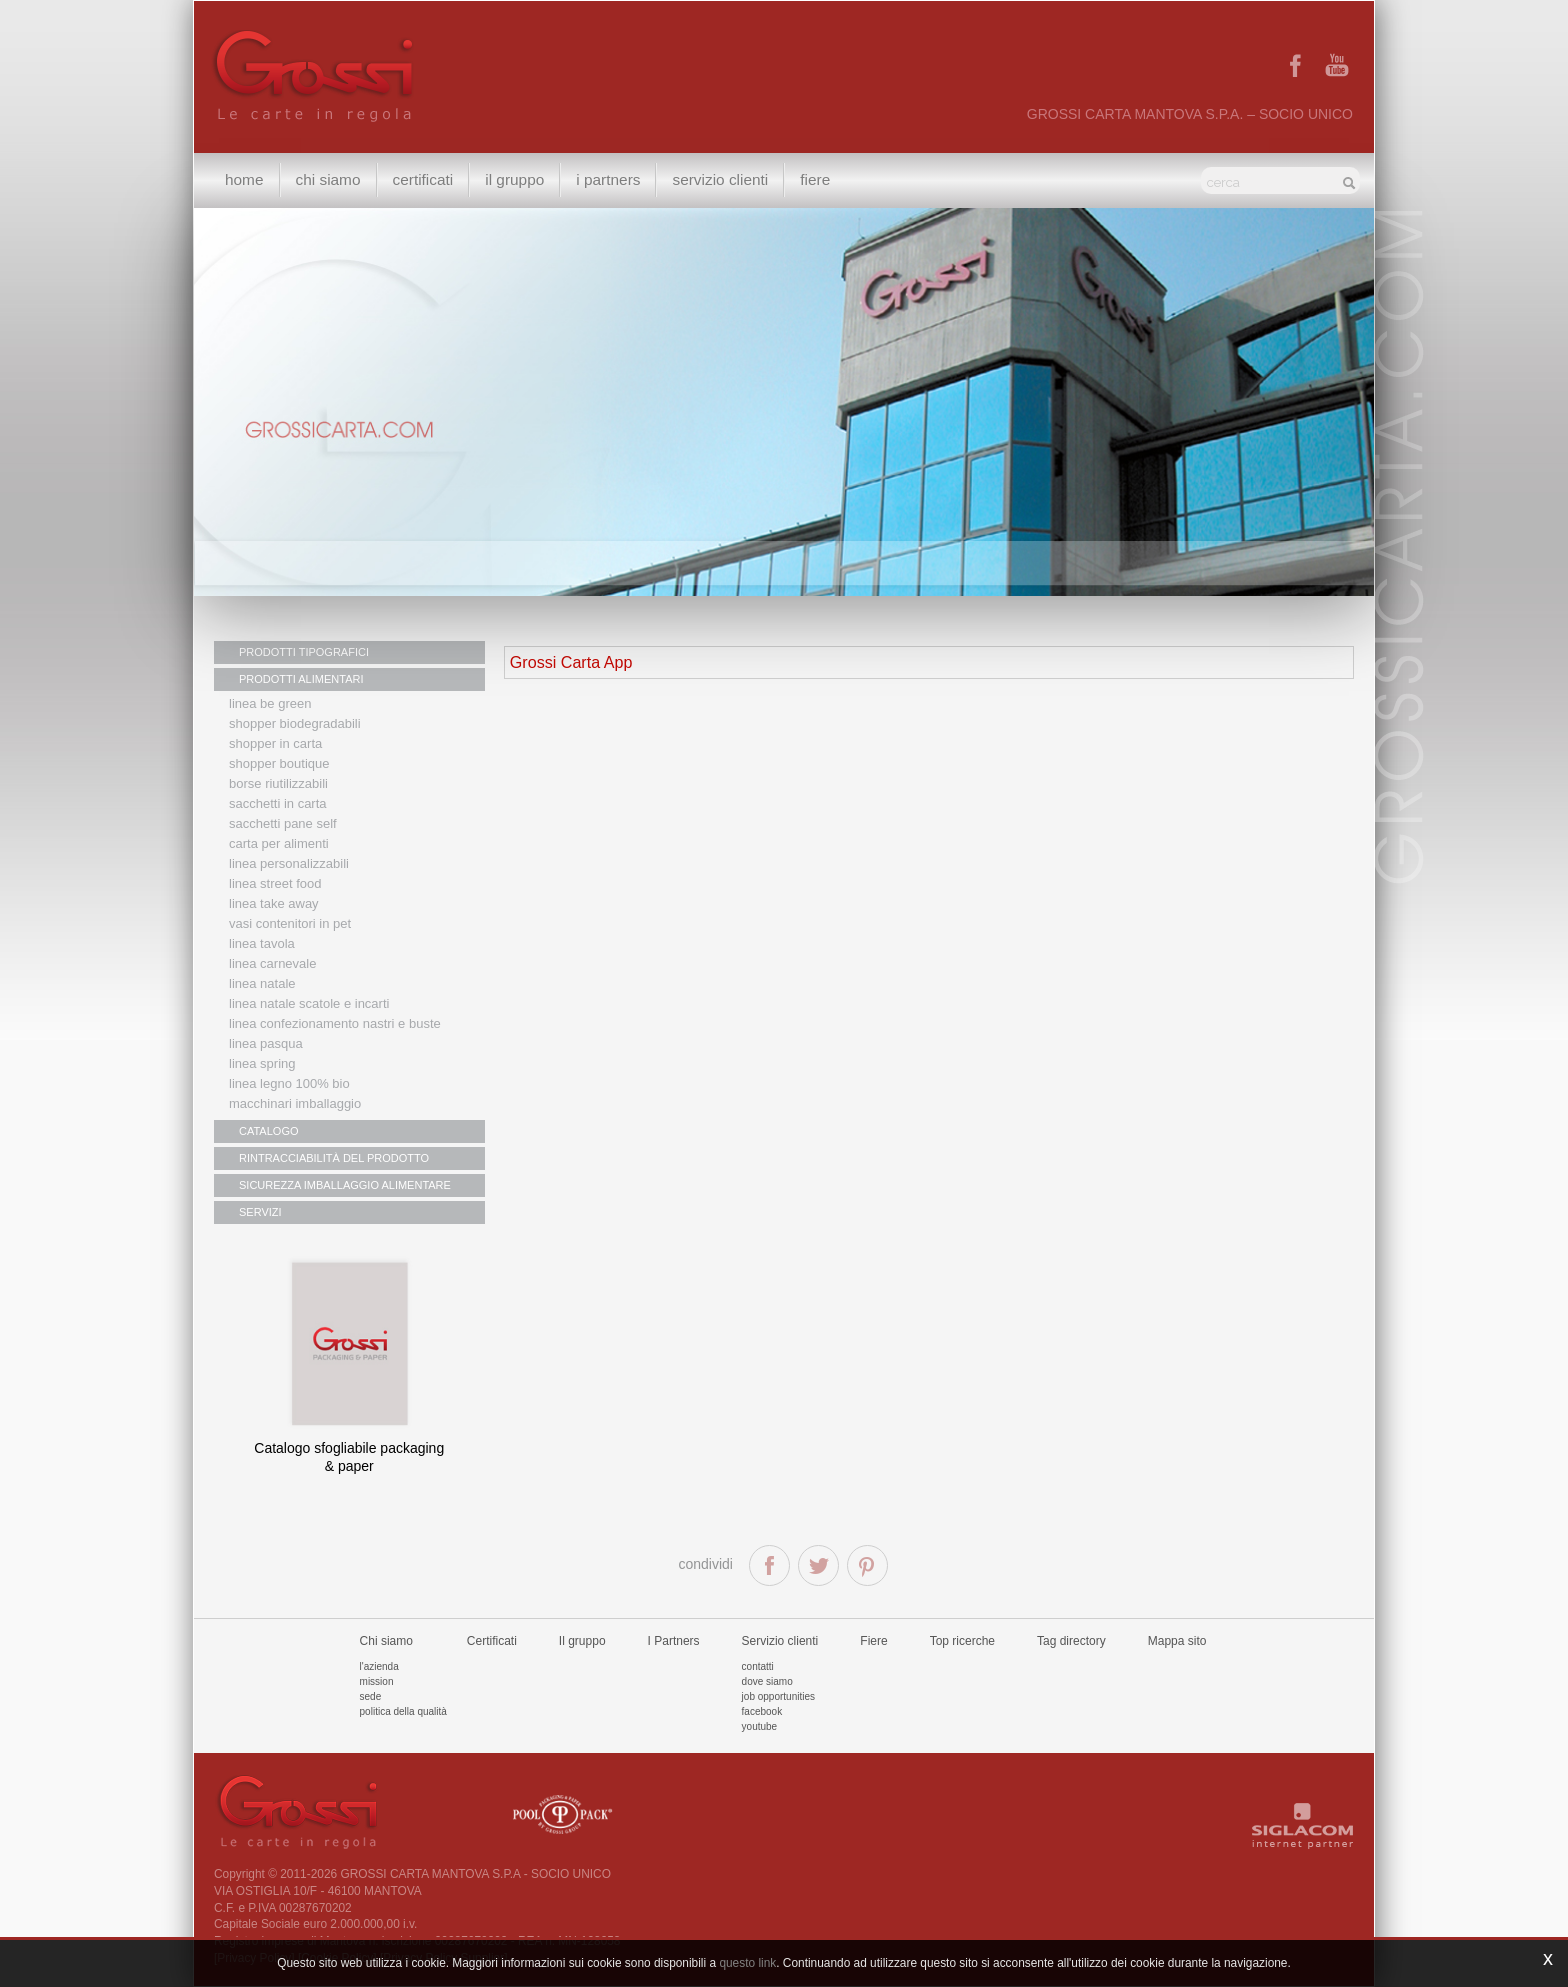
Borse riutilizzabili (278, 783)
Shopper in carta (275, 743)
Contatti (758, 1666)
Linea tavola (262, 943)
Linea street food (275, 883)
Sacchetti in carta (278, 803)
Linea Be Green (270, 703)
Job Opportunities (778, 1696)
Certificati (423, 179)
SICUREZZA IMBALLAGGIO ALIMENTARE (345, 1185)
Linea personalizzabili (289, 863)
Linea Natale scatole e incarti (309, 1003)
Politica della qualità (403, 1711)
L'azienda (379, 1666)
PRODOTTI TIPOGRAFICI (304, 652)
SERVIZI (260, 1212)
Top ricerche (962, 1641)
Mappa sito (1177, 1641)
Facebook (762, 1711)
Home (244, 179)
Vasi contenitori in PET (290, 923)
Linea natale (262, 983)
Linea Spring (262, 1063)
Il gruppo (582, 1641)
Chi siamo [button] (328, 179)
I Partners (608, 179)
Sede (371, 1696)
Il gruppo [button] (514, 179)
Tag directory (1071, 1641)
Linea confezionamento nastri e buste (335, 1023)
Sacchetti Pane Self (283, 823)
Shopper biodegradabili (295, 723)
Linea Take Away (274, 903)
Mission (377, 1681)
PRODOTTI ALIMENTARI (301, 679)
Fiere (815, 179)
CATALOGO (269, 1131)
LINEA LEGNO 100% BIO (289, 1083)
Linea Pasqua (266, 1043)
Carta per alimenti (279, 843)
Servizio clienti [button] (720, 179)
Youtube (760, 1726)
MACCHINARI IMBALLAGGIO (295, 1103)
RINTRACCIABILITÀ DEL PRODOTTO (334, 1158)
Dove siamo (767, 1681)
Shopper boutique (279, 763)
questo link (747, 1963)
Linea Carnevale (272, 963)
